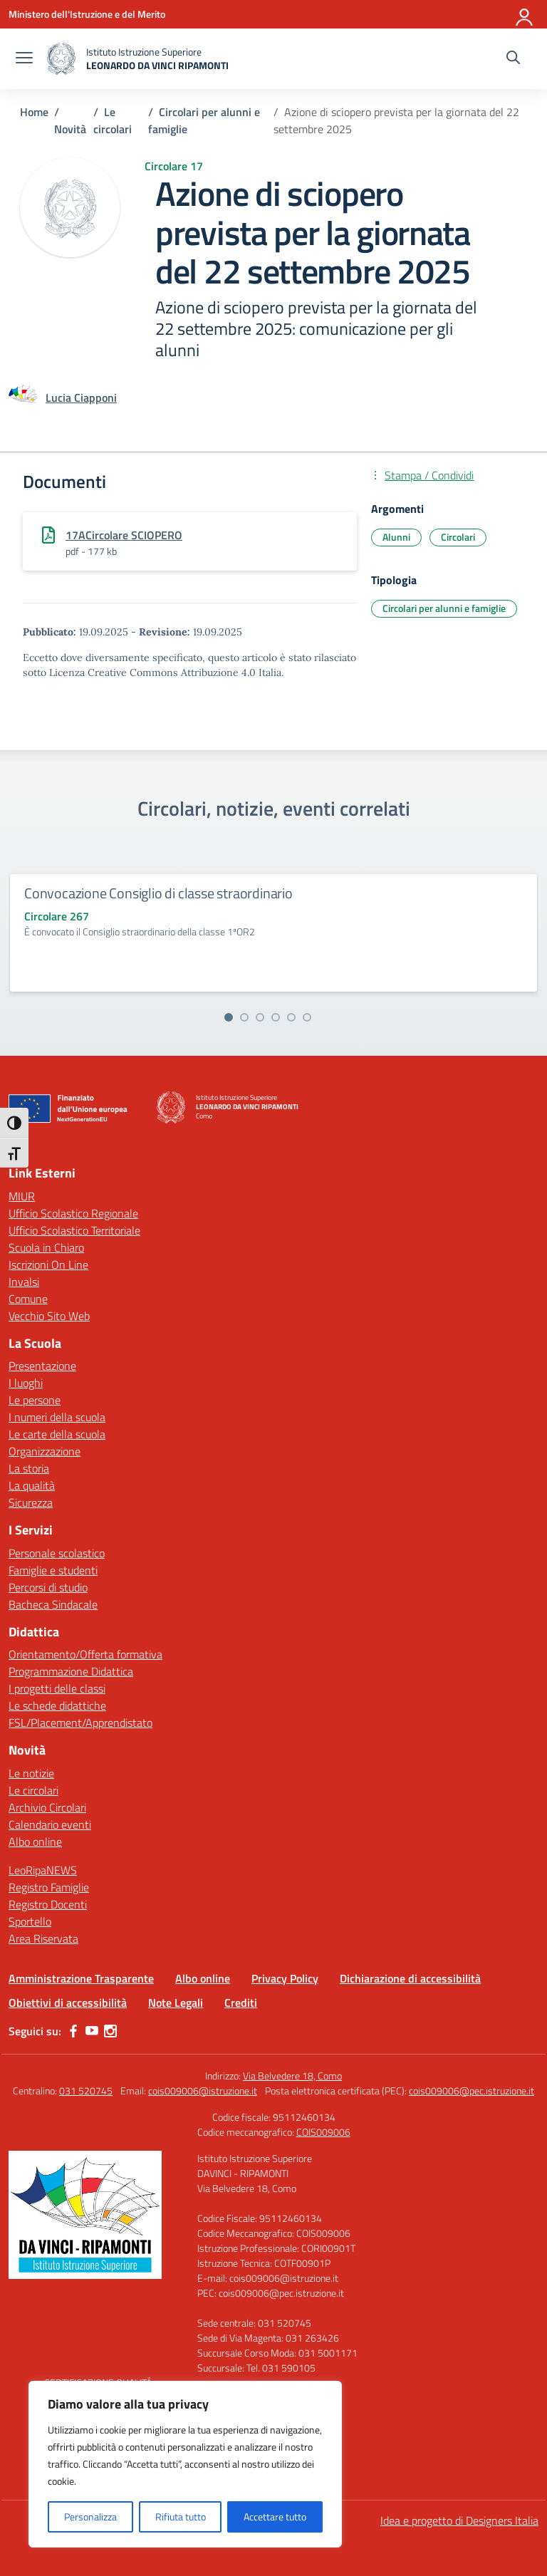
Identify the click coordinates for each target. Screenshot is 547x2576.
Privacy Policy (284, 1978)
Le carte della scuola (57, 1434)
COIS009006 (323, 2131)
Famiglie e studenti (53, 1570)
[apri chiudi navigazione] (24, 59)
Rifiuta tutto (180, 2516)
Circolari (458, 536)
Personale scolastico (57, 1553)
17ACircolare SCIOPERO (124, 535)
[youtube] (91, 2031)
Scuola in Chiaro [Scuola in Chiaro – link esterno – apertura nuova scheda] (46, 1247)
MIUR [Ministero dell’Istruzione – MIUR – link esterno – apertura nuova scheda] (22, 1196)
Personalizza (90, 2516)
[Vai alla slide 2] (244, 1017)
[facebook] (73, 2031)
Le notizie (31, 1773)
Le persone (35, 1399)
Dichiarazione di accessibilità (410, 1978)
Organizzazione (44, 1451)
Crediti (240, 2002)
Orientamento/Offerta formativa (85, 1654)
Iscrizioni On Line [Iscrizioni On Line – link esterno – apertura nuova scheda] (48, 1264)
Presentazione (42, 1365)
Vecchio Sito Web (49, 1315)
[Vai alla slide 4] (275, 1017)
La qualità (32, 1485)
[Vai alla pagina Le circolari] (112, 120)
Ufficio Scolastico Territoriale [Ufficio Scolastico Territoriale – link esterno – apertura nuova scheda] (74, 1230)
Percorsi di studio (48, 1587)
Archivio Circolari (47, 1807)
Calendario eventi (50, 1824)
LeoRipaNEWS (43, 1870)
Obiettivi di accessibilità (68, 2002)
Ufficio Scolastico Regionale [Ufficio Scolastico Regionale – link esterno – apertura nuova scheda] (73, 1213)
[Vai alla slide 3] (260, 1017)
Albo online (35, 1841)
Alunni (396, 536)
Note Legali (175, 2002)
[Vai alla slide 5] (291, 1017)
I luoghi (26, 1382)
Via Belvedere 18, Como (292, 2075)
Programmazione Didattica (71, 1671)
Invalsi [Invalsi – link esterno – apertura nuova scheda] (24, 1281)
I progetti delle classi (57, 1688)
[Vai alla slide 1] (228, 1017)
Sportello (30, 1921)
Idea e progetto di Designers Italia (459, 2520)
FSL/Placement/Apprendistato (80, 1722)
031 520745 (86, 2090)
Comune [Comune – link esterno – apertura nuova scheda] (28, 1298)
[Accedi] (524, 14)
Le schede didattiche (57, 1705)
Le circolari (33, 1790)
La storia (29, 1468)
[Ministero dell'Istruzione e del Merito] (87, 13)
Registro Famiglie (49, 1887)
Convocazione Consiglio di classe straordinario (158, 893)
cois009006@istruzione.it (202, 2090)
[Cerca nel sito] (513, 59)
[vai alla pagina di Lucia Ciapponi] (81, 397)
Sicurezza (31, 1502)
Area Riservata (43, 1938)
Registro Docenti (48, 1904)
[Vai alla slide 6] (307, 1017)
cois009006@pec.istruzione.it (471, 2090)
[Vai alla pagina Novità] (70, 128)
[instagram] (110, 2031)
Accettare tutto (275, 2516)
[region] (185, 2464)
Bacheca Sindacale (53, 1604)
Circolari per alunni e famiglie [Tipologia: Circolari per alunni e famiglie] (444, 608)
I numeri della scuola (57, 1416)
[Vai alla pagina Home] (34, 111)
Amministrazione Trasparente (81, 1978)
